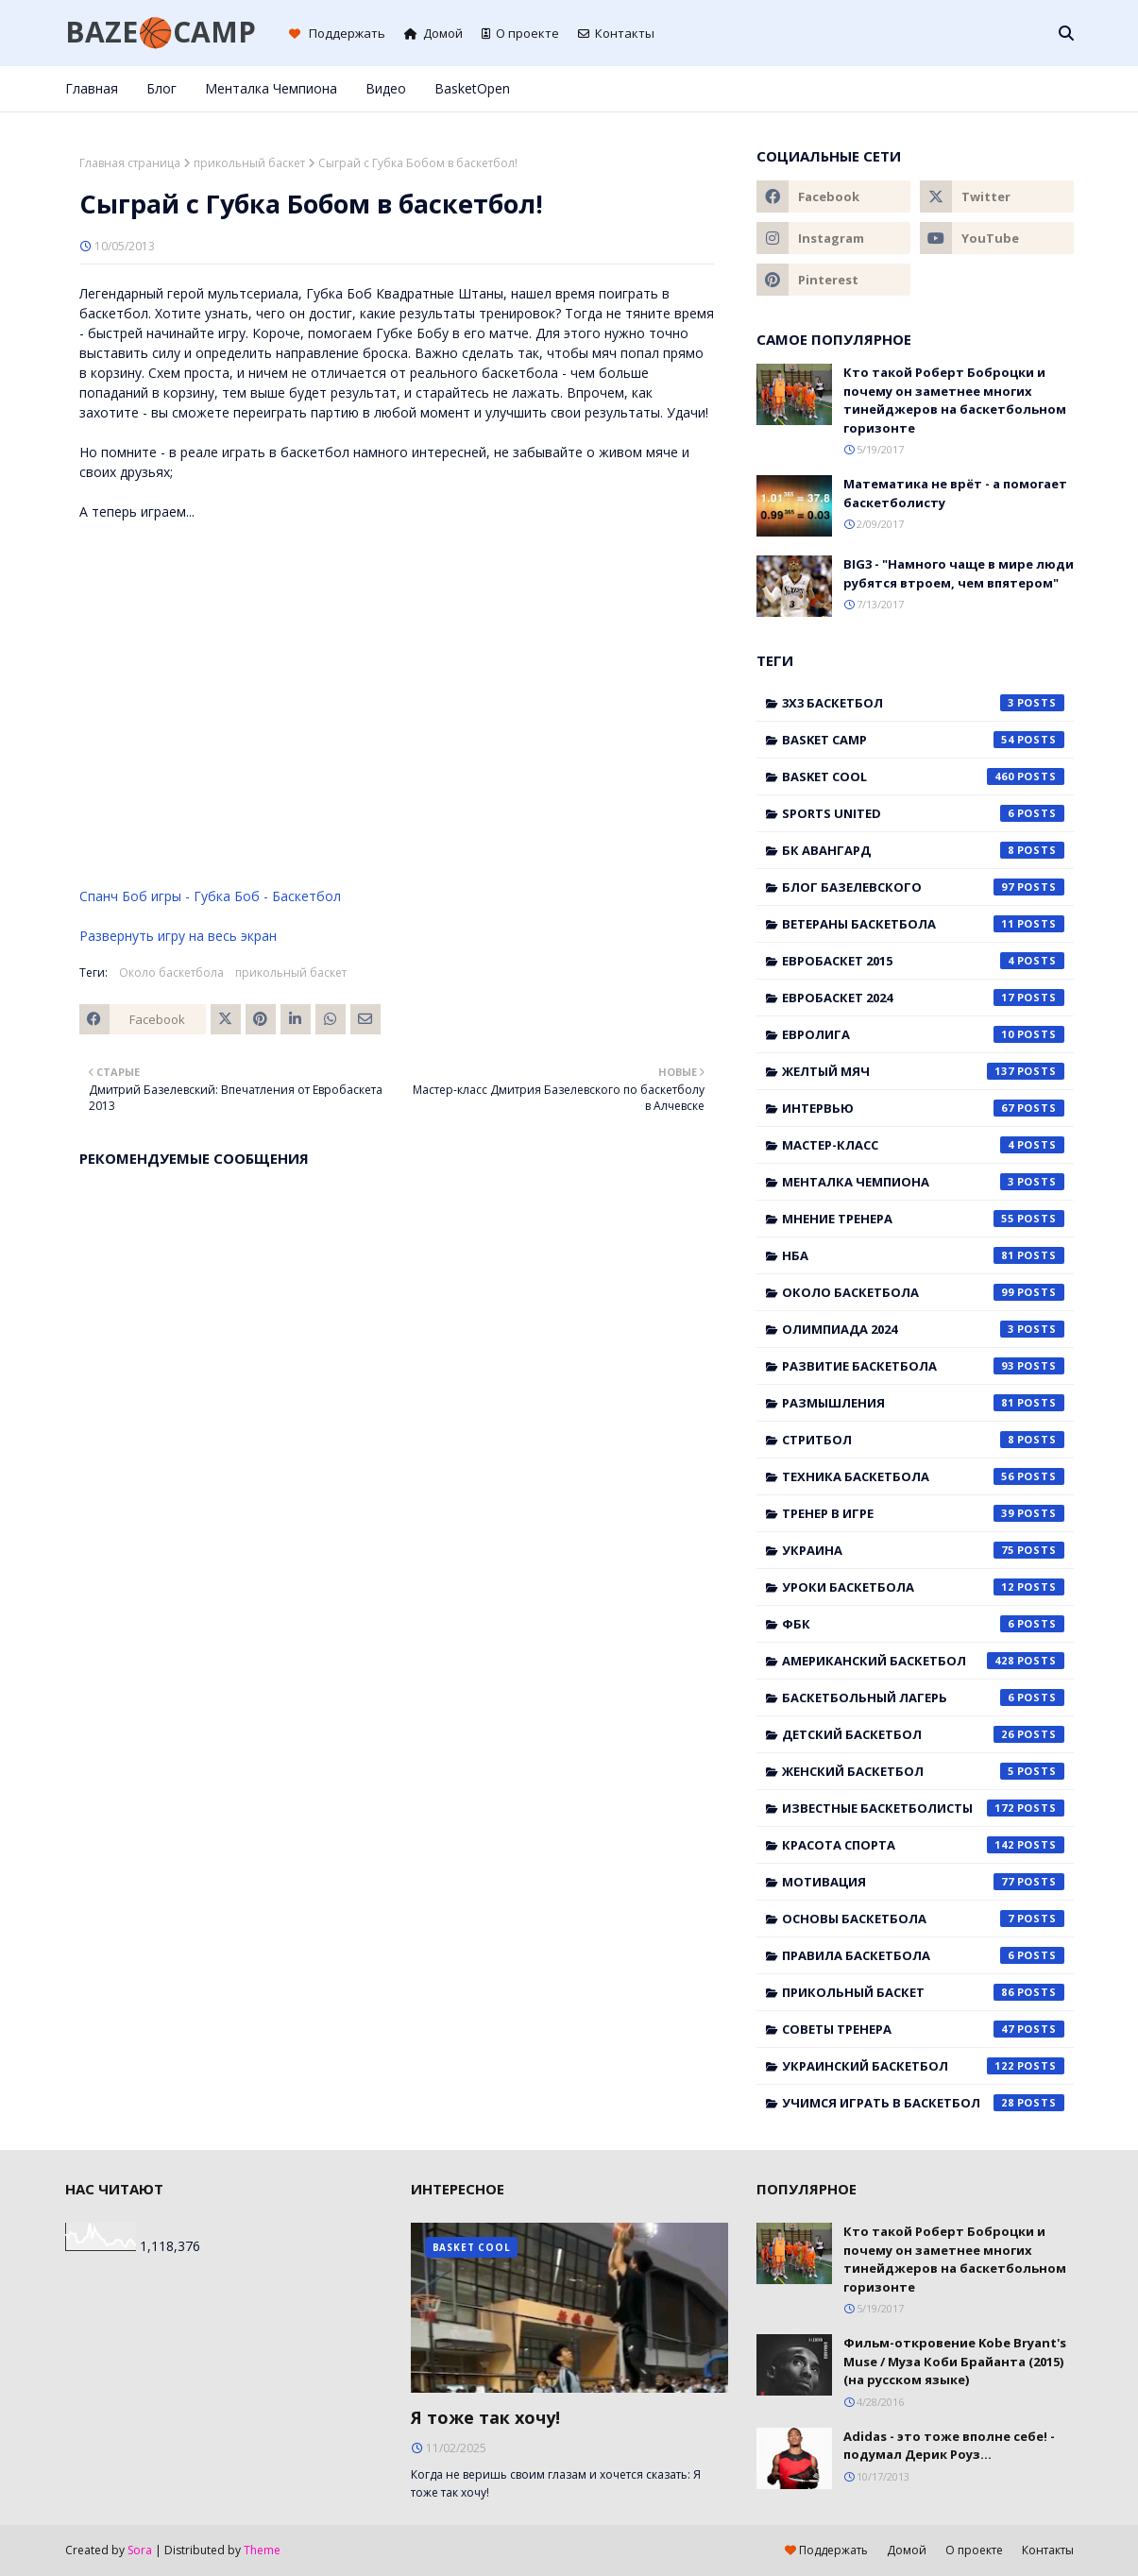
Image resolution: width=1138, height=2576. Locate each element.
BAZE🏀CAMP (160, 31)
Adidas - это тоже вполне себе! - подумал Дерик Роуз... (949, 2446)
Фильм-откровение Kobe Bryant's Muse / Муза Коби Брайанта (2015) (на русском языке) (954, 2361)
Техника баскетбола (923, 1476)
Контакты (616, 33)
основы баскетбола (923, 1918)
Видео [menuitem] (385, 88)
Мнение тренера (923, 1218)
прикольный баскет (249, 163)
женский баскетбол (923, 1771)
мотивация (923, 1881)
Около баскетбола (171, 972)
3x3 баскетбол (923, 702)
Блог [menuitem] (161, 88)
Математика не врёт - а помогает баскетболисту (955, 493)
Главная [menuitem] (91, 88)
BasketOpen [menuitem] (472, 88)
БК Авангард (923, 850)
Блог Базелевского (923, 887)
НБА (923, 1255)
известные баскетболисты (923, 1808)
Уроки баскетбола (923, 1586)
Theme (262, 2550)
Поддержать (337, 33)
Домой (433, 33)
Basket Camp (923, 739)
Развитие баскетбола (923, 1365)
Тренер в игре (923, 1513)
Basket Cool (923, 776)
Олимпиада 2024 (923, 1329)
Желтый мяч (923, 1071)
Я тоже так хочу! (485, 2417)
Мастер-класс (923, 1144)
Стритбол (923, 1439)
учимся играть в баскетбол (923, 2102)
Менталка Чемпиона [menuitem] (271, 88)
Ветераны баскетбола (923, 923)
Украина (923, 1550)
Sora (139, 2550)
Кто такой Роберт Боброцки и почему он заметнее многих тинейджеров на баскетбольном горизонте (954, 400)
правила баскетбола (923, 1955)
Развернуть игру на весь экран (178, 936)
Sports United (923, 813)
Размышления (923, 1402)
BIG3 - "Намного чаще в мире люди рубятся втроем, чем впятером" (958, 573)
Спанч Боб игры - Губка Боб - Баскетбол (210, 896)
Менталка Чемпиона (923, 1181)
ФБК (923, 1623)
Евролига (923, 1034)
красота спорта (923, 1844)
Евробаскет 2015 (923, 960)
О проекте (520, 33)
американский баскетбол (923, 1660)
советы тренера (923, 2029)
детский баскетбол (923, 1734)
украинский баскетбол (923, 2065)
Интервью (923, 1108)
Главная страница (129, 163)
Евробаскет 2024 (923, 997)
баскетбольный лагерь (923, 1697)
